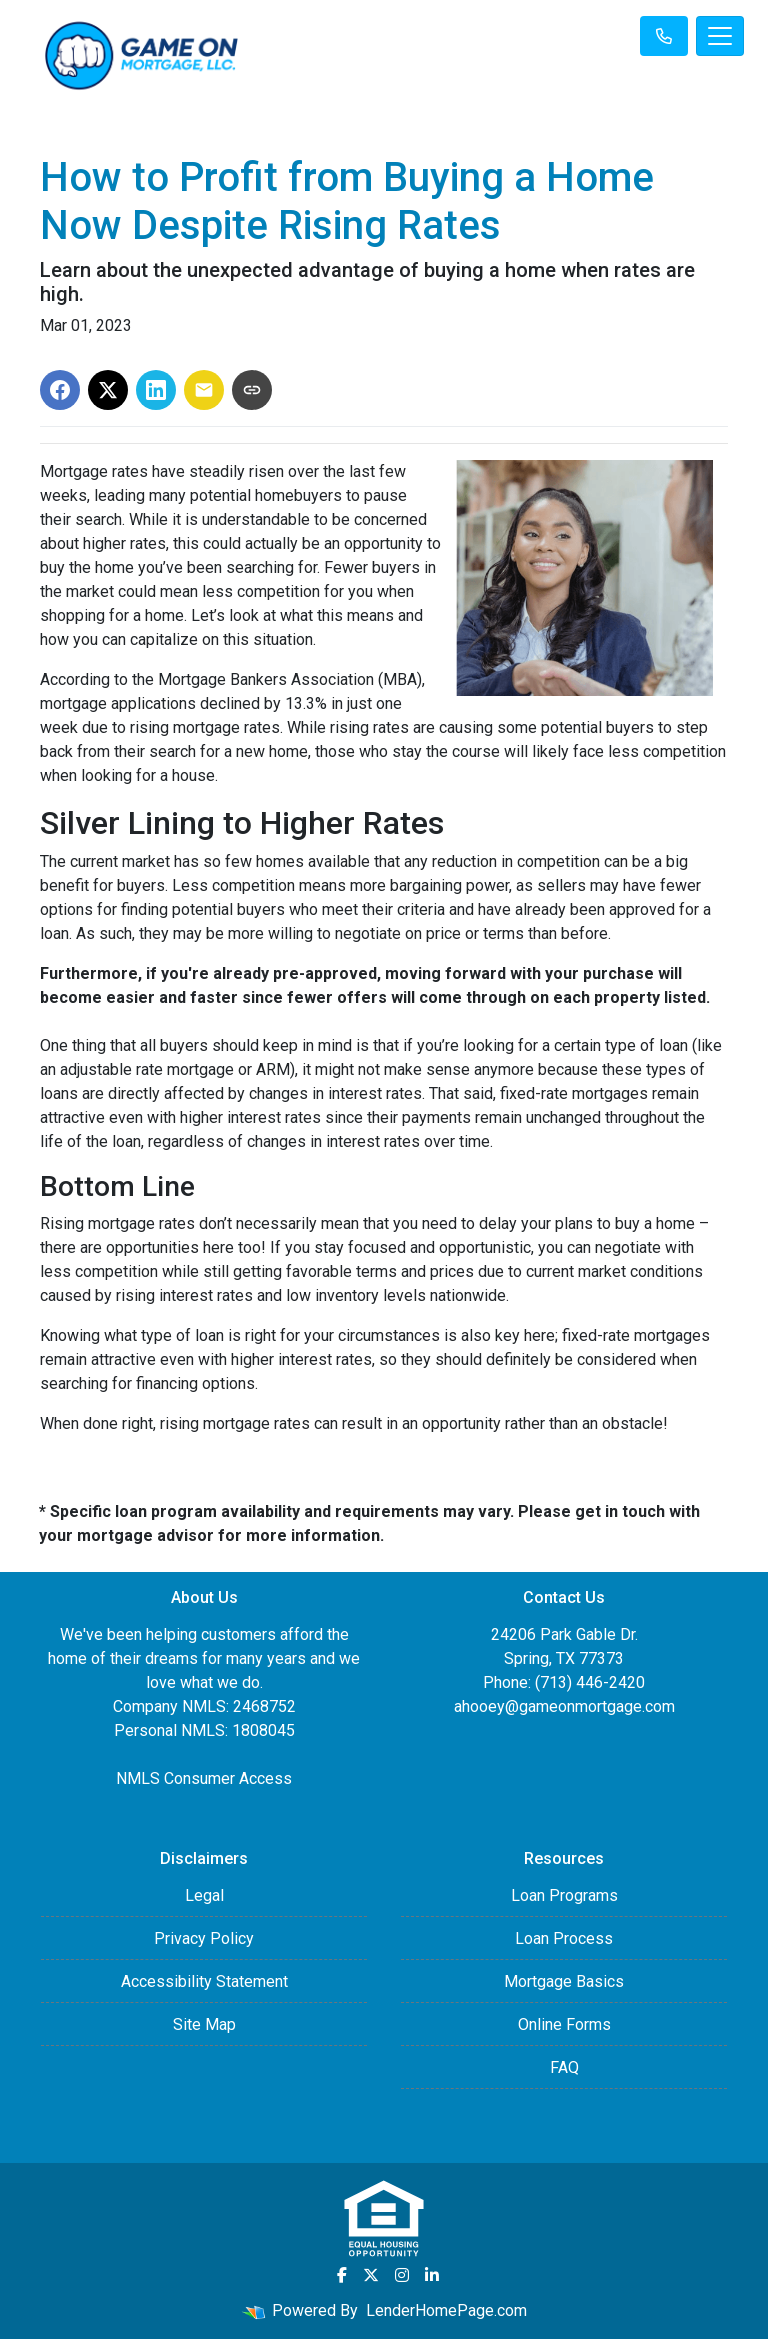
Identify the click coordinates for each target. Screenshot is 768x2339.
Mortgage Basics (564, 1981)
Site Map (204, 2024)
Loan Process (564, 1938)
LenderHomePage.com (446, 2310)
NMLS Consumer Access (204, 1778)
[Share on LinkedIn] (156, 390)
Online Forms (564, 2024)
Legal (204, 1895)
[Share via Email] (204, 390)
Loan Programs (564, 1895)
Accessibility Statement (204, 1981)
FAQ (564, 2067)
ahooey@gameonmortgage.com (564, 1706)
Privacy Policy (204, 1938)
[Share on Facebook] (60, 390)
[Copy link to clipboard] (252, 390)
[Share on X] (108, 390)
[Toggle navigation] (720, 36)
